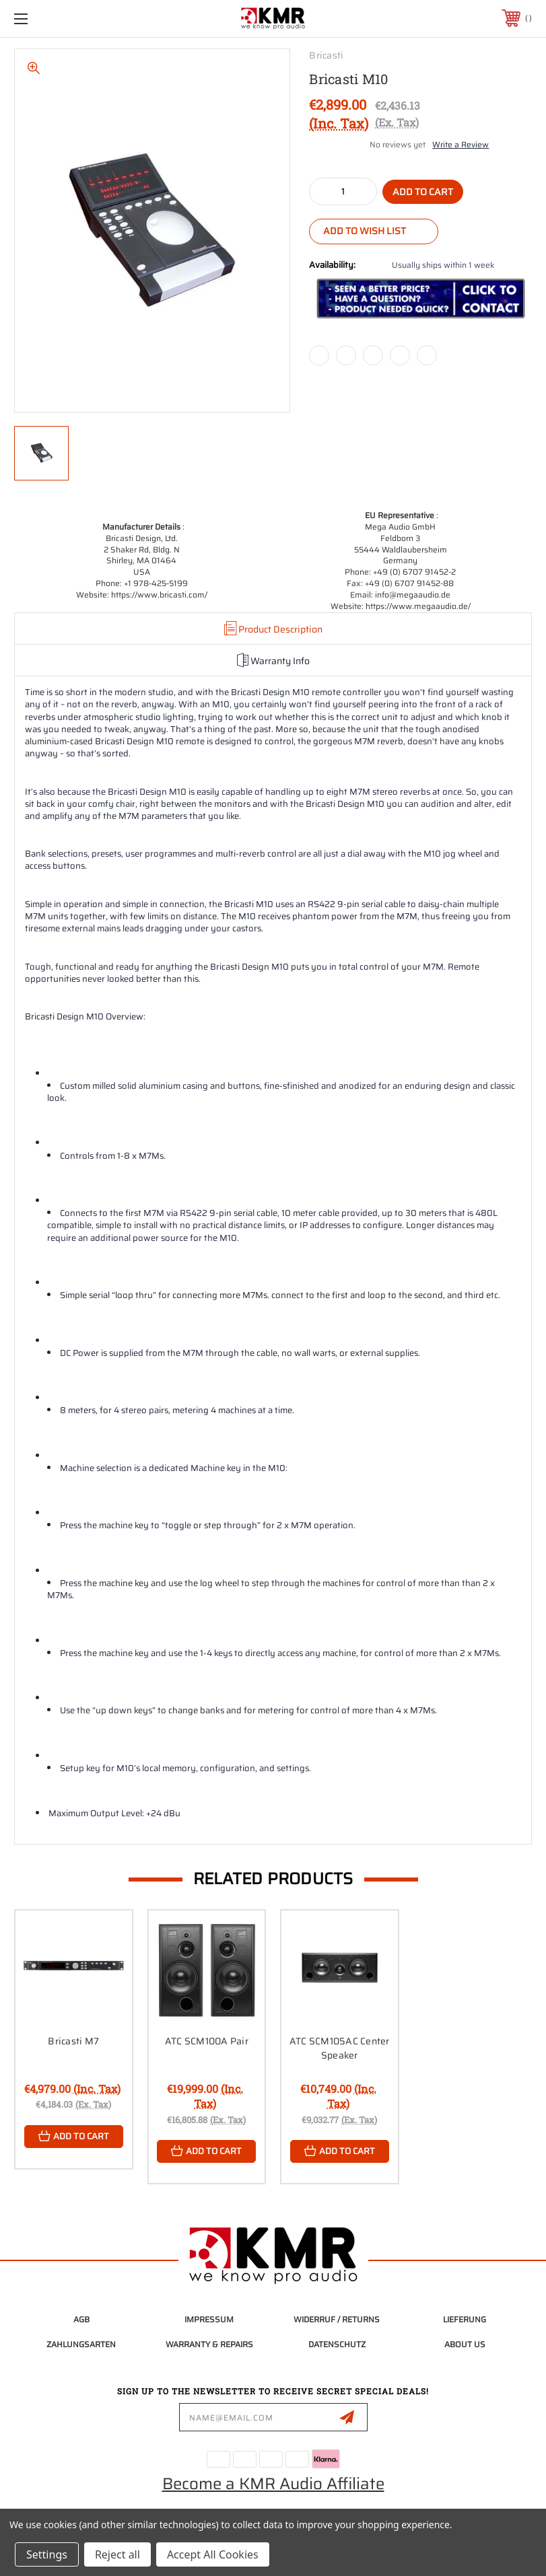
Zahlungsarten (81, 2344)
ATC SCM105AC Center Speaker (339, 2048)
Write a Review (460, 144)
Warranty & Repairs (209, 2344)
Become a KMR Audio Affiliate (273, 2484)
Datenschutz (337, 2344)
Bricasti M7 (73, 2041)
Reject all (117, 2554)
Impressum (209, 2319)
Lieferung (464, 2319)
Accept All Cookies (213, 2554)
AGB (81, 2319)
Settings (46, 2554)
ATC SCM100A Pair (206, 2041)
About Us (464, 2344)
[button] (420, 298)
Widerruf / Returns (337, 2319)
